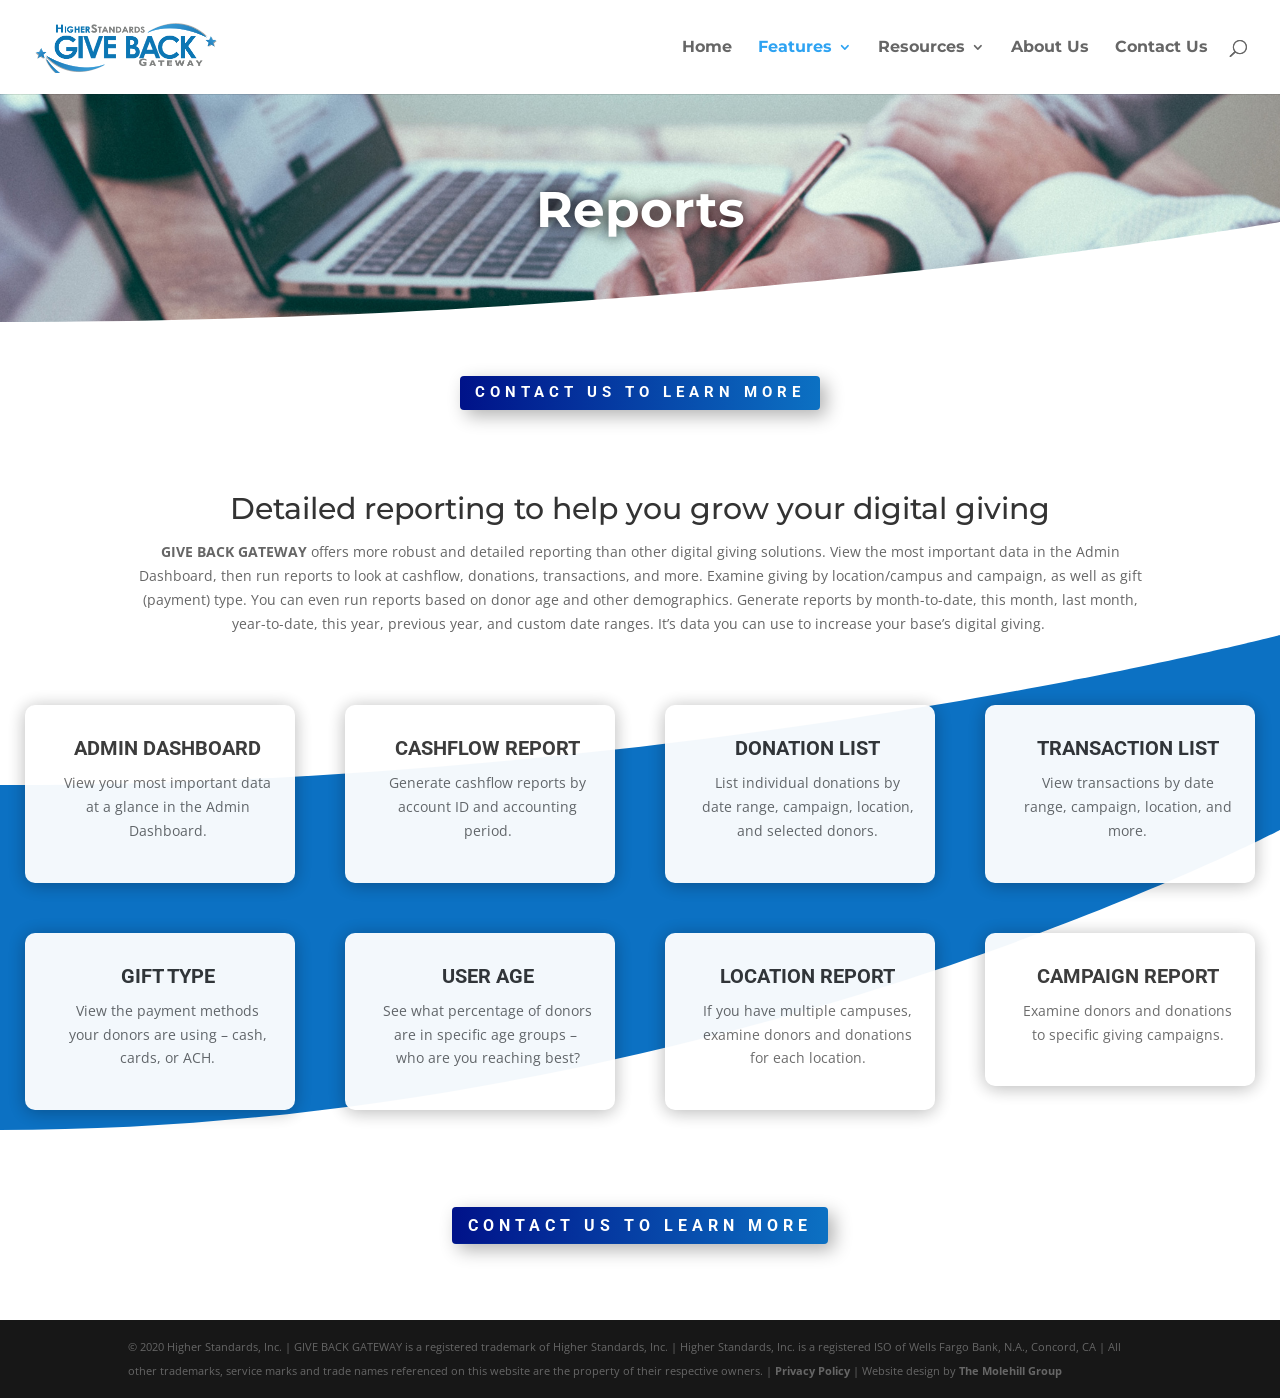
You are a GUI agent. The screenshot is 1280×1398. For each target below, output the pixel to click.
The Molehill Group (1010, 1370)
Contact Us (1161, 48)
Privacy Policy (812, 1370)
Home (707, 48)
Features (795, 48)
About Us (1050, 48)
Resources (921, 48)
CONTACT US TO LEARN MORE (640, 392)
